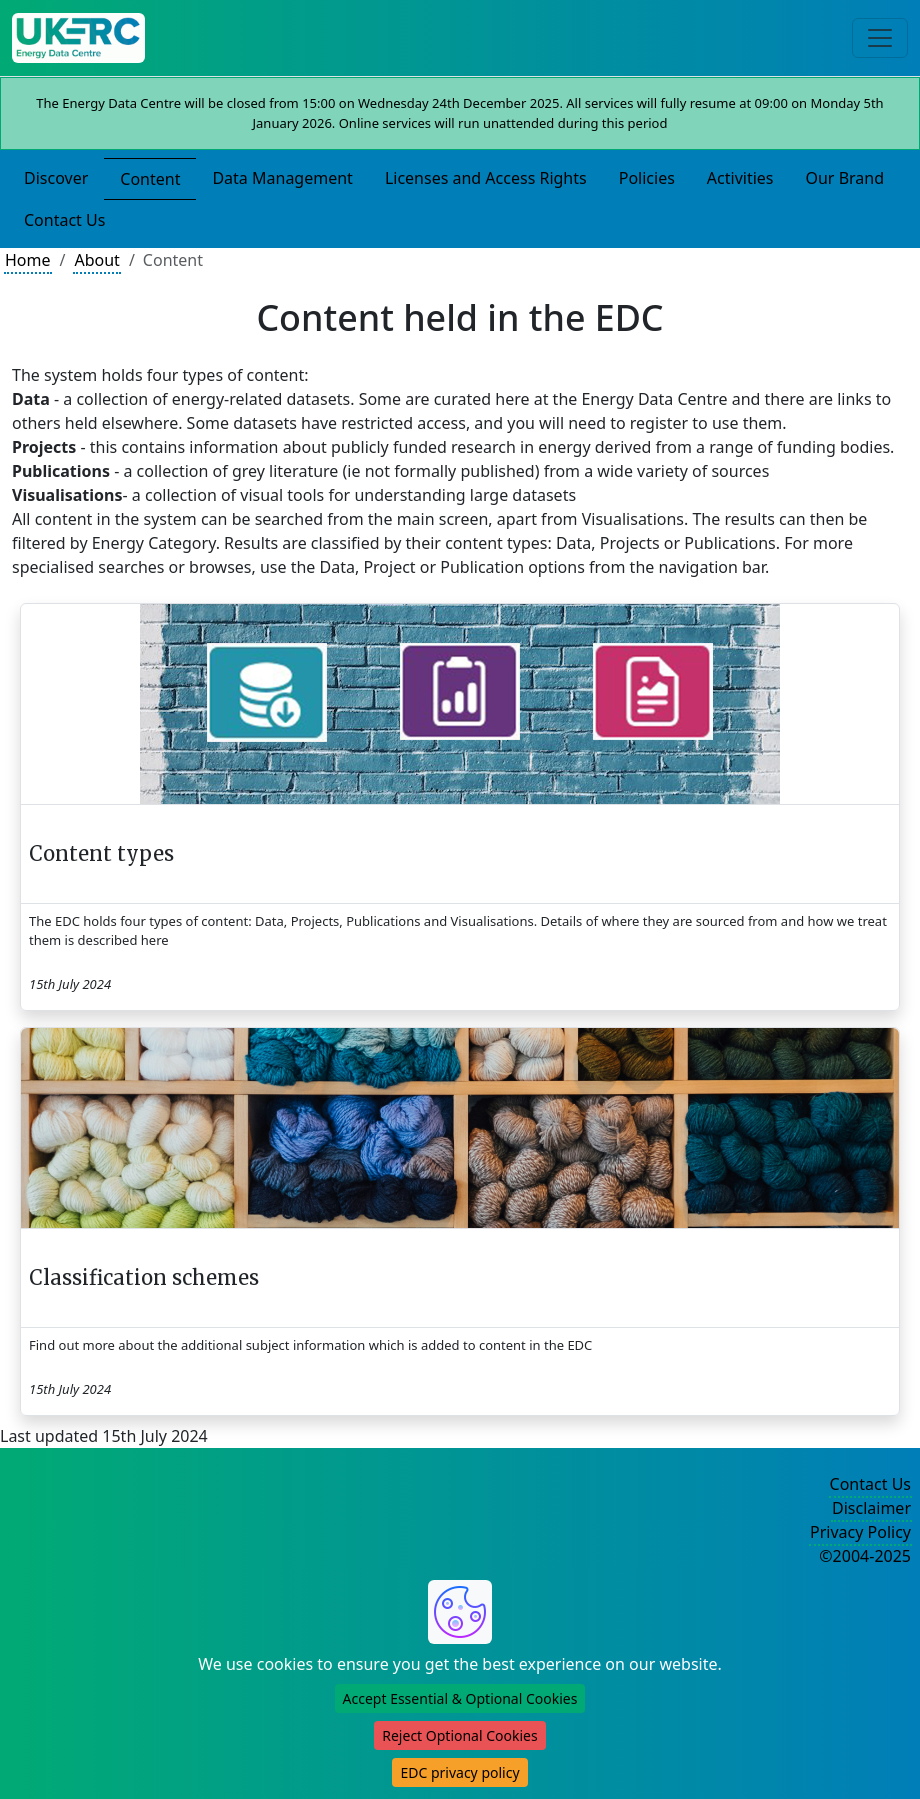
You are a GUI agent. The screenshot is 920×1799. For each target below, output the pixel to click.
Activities (740, 178)
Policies (647, 178)
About (96, 260)
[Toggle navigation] (880, 38)
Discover (56, 178)
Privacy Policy (860, 1532)
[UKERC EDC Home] (78, 38)
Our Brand (844, 178)
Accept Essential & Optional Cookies (460, 1698)
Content (150, 179)
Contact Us (64, 220)
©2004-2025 (865, 1556)
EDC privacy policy (459, 1772)
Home (28, 260)
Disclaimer (871, 1508)
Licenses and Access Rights (486, 178)
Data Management (282, 178)
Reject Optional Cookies (459, 1735)
